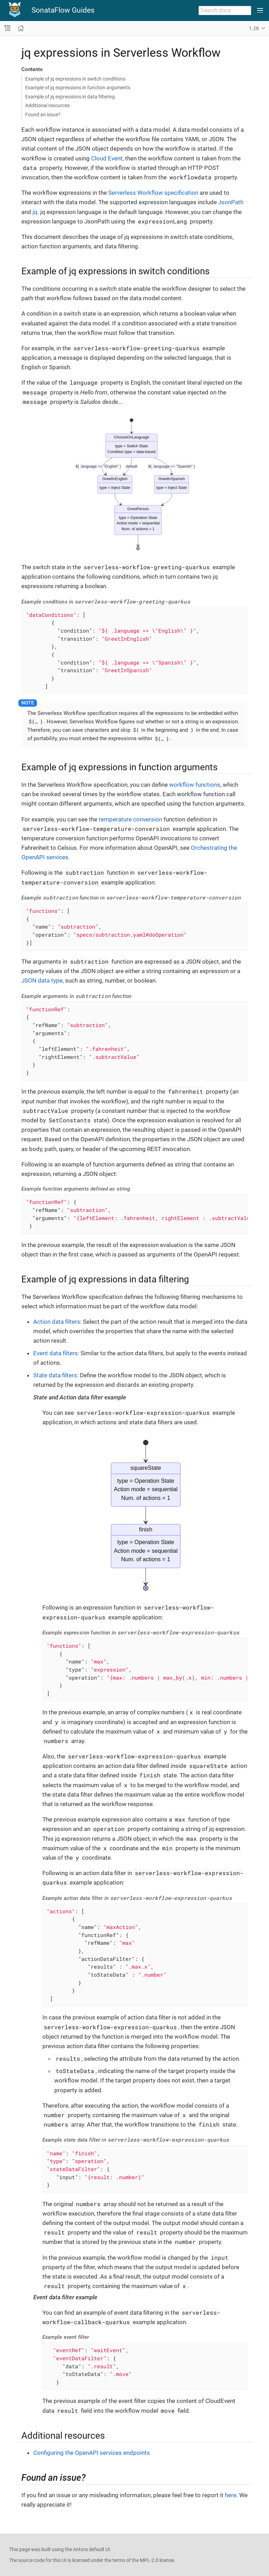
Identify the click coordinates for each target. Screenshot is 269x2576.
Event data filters (55, 1353)
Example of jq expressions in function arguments (77, 87)
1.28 (254, 28)
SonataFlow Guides (63, 10)
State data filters (55, 1375)
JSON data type (42, 980)
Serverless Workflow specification (153, 192)
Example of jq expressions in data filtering (70, 96)
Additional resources (47, 105)
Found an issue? (43, 114)
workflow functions (194, 784)
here (230, 2495)
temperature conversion (130, 819)
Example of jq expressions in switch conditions (75, 79)
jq (35, 211)
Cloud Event (107, 158)
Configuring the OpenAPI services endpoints (91, 2452)
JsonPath (230, 202)
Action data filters (56, 1321)
